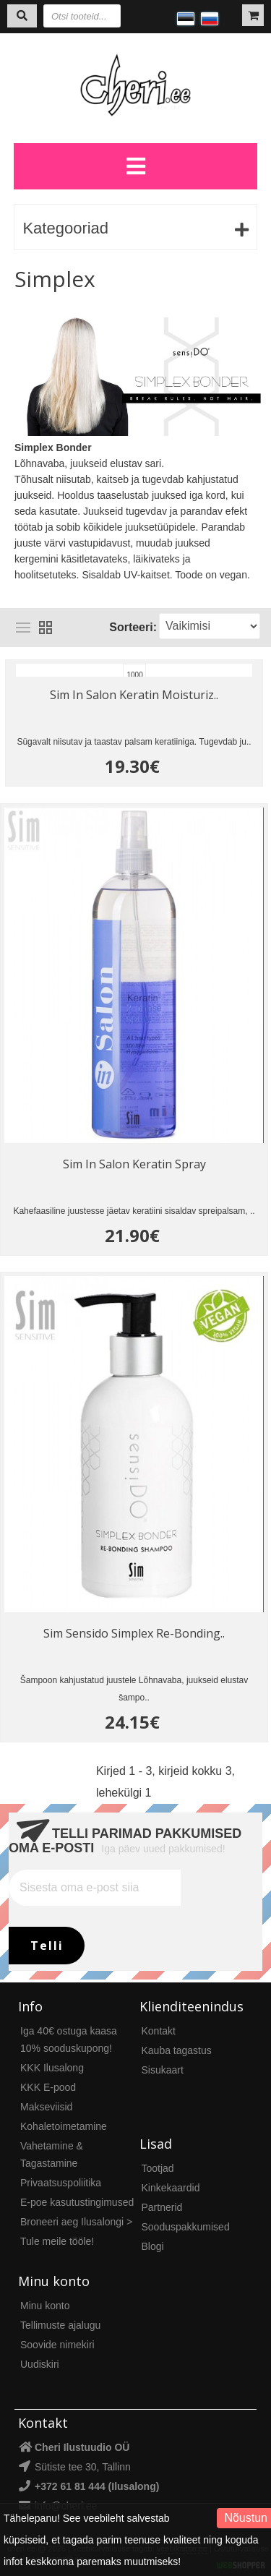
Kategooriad (65, 228)
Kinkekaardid (171, 2188)
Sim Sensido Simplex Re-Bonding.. (134, 1633)
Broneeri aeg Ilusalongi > (76, 2222)
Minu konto (44, 2305)
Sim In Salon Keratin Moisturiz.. (134, 695)
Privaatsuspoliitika (60, 2182)
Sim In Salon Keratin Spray (134, 1164)
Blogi (153, 2246)
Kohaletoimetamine (63, 2126)
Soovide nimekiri (57, 2344)
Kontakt (159, 2031)
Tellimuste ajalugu (60, 2325)
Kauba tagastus (177, 2050)
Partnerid (162, 2207)
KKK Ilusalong (52, 2068)
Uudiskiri (39, 2364)
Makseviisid (46, 2107)
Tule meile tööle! (57, 2241)
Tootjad (158, 2168)
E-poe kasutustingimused (77, 2202)
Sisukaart (163, 2070)
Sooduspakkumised (186, 2227)
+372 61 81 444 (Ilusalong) (97, 2486)
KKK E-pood (48, 2087)
